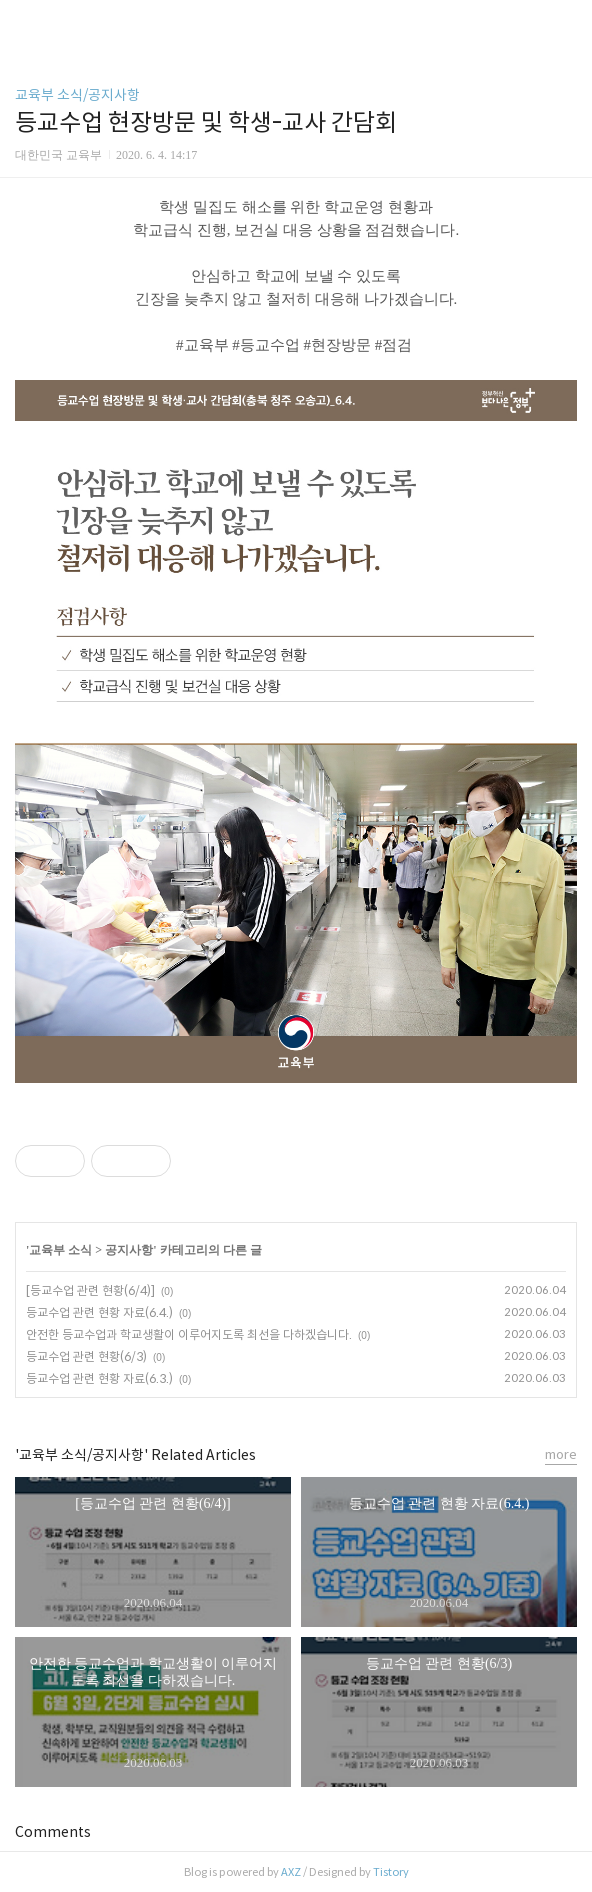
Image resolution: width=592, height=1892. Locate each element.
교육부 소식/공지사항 (77, 95)
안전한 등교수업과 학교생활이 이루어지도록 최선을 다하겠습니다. (189, 1334)
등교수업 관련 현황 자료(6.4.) (99, 1312)
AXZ (291, 1872)
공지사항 (129, 1250)
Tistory (391, 1872)
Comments (53, 1832)
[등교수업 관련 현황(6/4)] (90, 1290)
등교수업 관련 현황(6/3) (86, 1356)
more (561, 1454)
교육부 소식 (60, 1250)
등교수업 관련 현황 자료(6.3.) (99, 1378)
